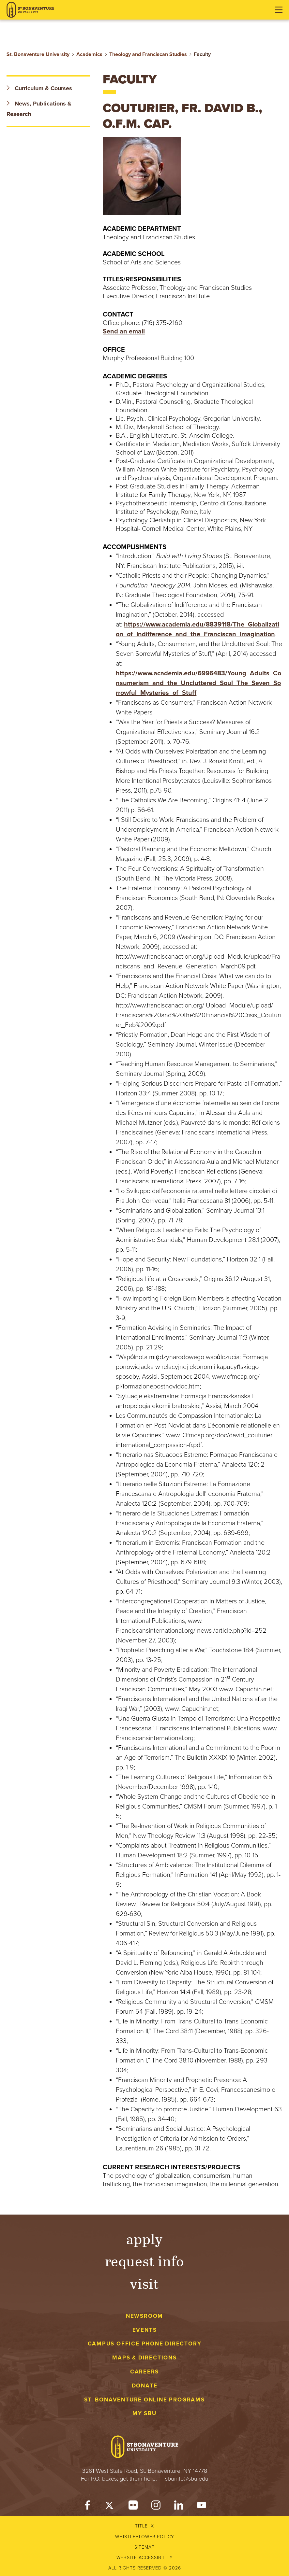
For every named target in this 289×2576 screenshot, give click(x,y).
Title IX (144, 2526)
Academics (89, 54)
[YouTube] (201, 2506)
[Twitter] (110, 2506)
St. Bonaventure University (38, 54)
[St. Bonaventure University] (30, 10)
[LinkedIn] (179, 2506)
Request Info (144, 2261)
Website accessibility (144, 2557)
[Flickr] (133, 2506)
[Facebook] (87, 2506)
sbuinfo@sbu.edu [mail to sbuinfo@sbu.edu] (186, 2478)
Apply (144, 2238)
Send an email (124, 331)
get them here (138, 2478)
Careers (144, 2371)
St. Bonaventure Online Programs (144, 2399)
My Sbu (144, 2413)
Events (144, 2330)
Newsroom (144, 2316)
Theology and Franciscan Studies (148, 54)
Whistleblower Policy (144, 2537)
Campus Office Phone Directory (145, 2343)
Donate (145, 2385)
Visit (144, 2283)
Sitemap (144, 2547)
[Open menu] (278, 9)
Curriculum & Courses (39, 88)
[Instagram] (156, 2506)
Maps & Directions (144, 2357)
